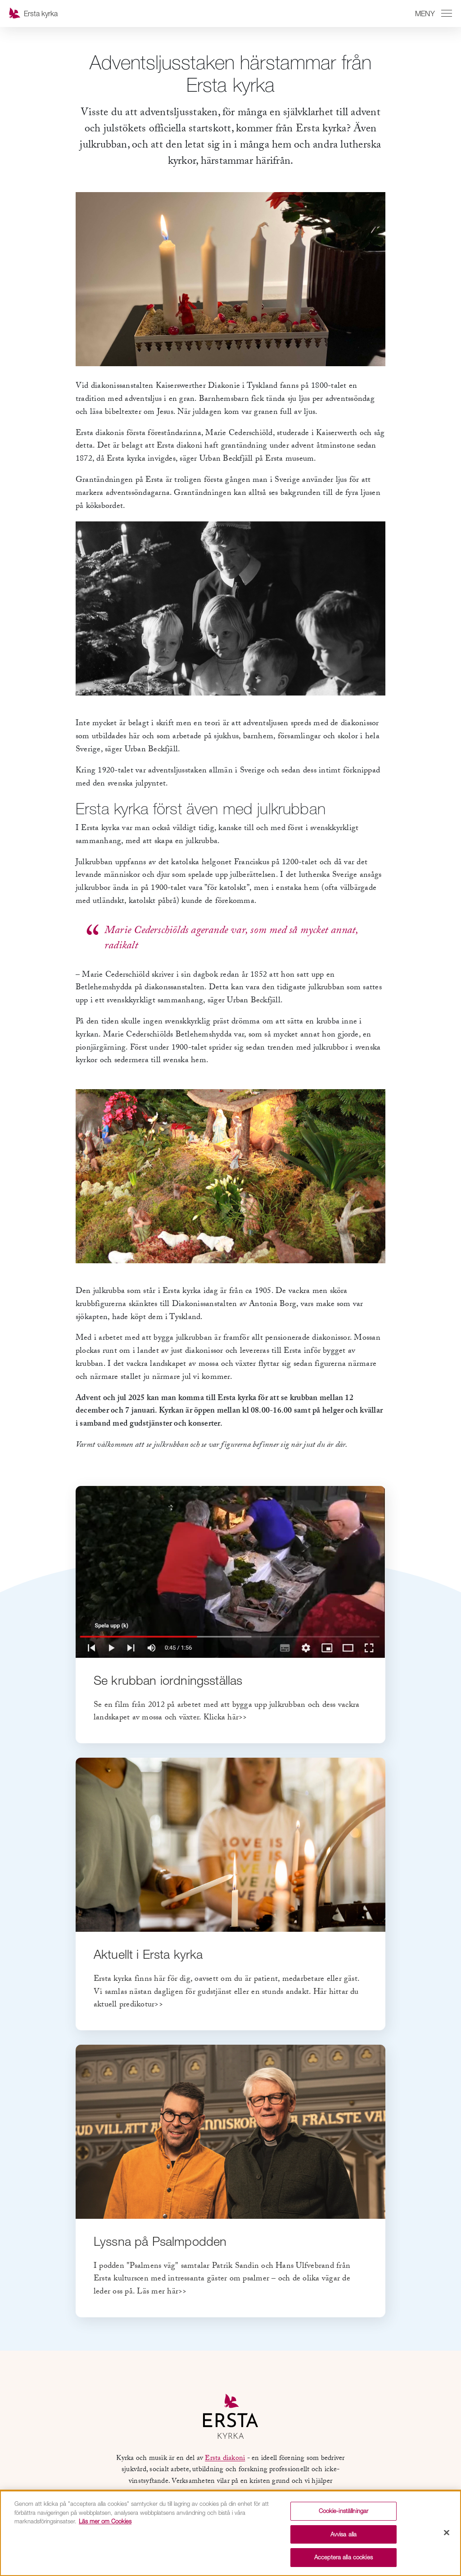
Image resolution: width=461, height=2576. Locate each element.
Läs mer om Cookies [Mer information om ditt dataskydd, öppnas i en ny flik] (105, 2521)
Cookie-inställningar (344, 2510)
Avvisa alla (343, 2534)
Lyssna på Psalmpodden (160, 2241)
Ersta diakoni (225, 2459)
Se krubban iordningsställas (168, 1680)
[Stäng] (446, 2533)
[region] (230, 2533)
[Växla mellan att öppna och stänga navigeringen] (432, 13)
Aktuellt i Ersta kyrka (148, 1954)
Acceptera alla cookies (343, 2557)
